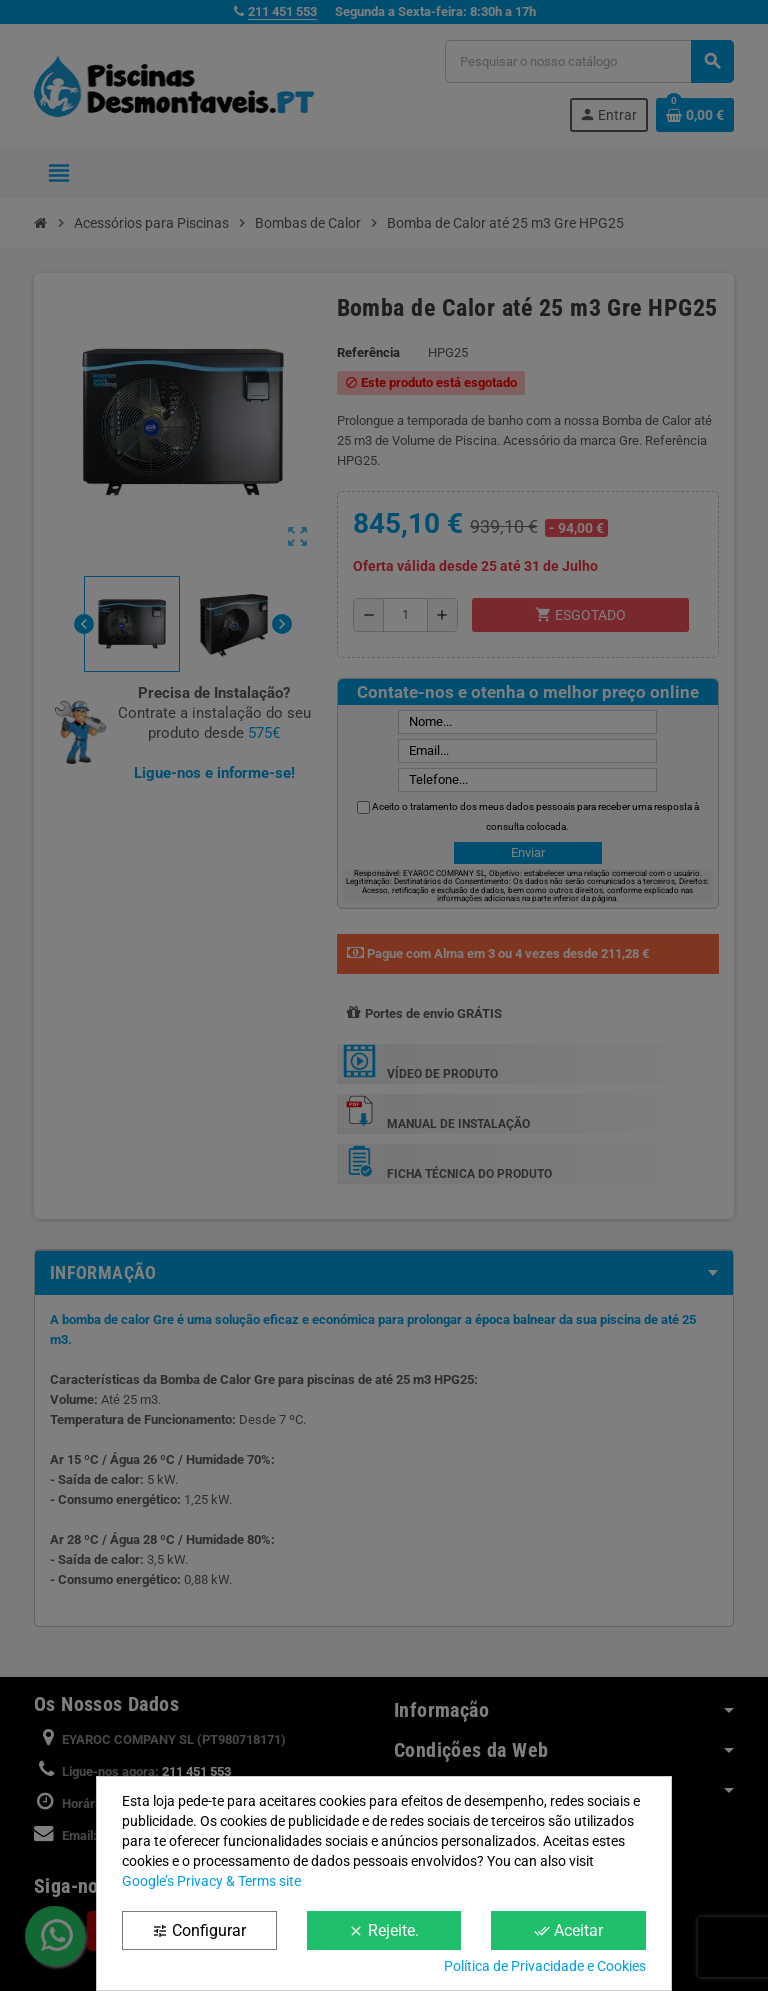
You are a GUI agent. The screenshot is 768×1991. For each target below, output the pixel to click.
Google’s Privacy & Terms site (211, 1881)
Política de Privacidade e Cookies (545, 1966)
